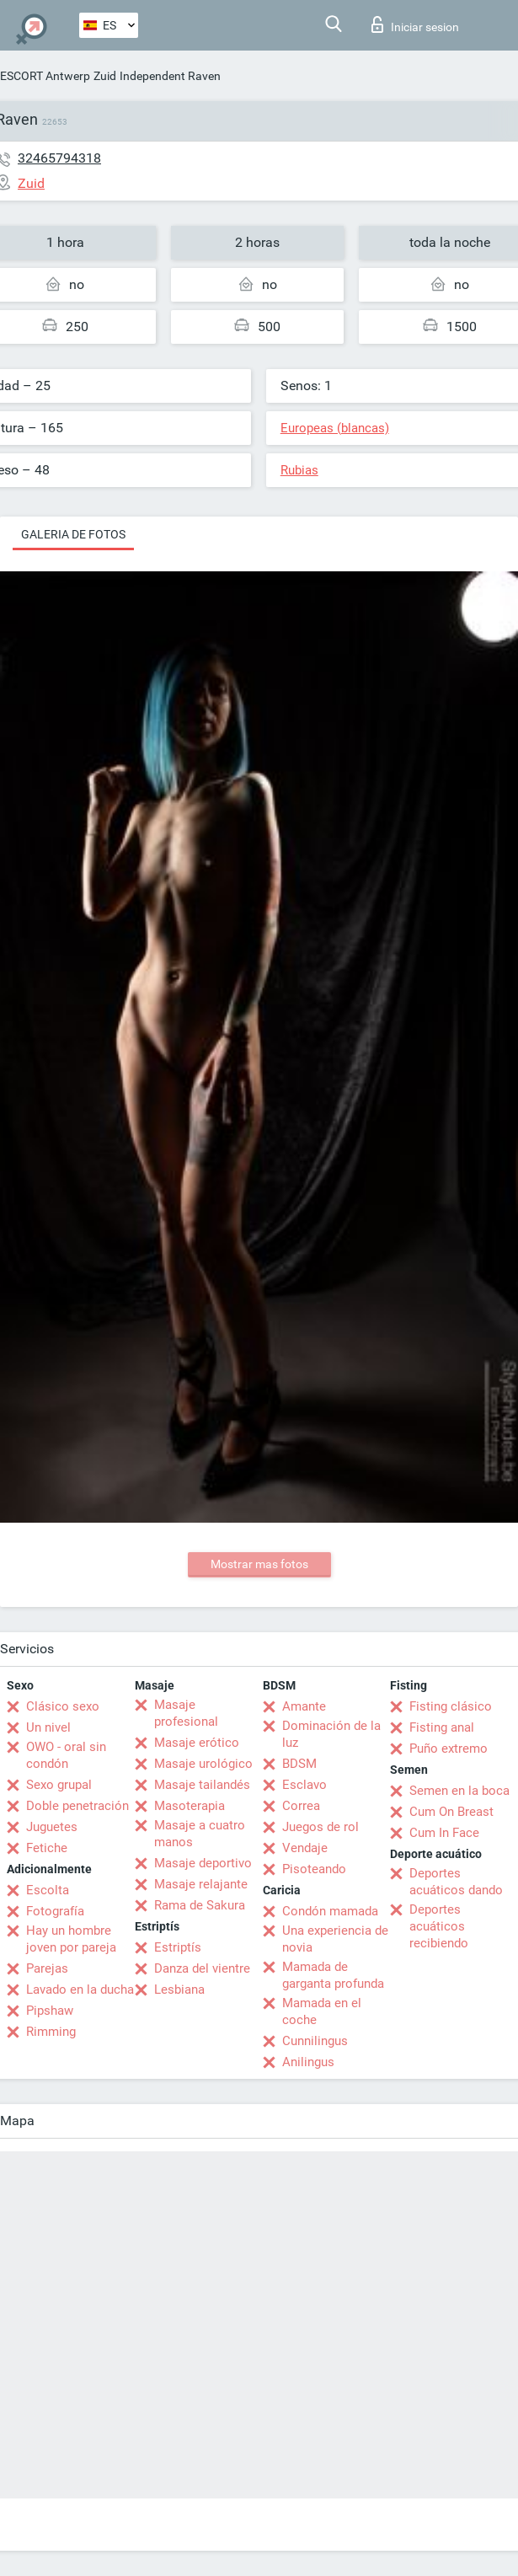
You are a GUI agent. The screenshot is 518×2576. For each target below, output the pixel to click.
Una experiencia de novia (335, 1939)
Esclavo (304, 1784)
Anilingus (308, 2062)
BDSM (299, 1763)
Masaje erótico (196, 1742)
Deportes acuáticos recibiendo (438, 1926)
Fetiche (46, 1848)
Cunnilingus (315, 2040)
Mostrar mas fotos (259, 1564)
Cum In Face (444, 1832)
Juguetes (51, 1826)
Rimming (51, 2031)
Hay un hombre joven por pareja (71, 1939)
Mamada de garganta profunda (333, 1975)
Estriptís (177, 1947)
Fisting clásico (450, 1706)
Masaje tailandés (202, 1784)
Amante (304, 1706)
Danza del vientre (202, 1968)
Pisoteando (314, 1869)
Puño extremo (448, 1748)
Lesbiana (179, 1989)
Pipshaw (49, 2010)
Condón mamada (330, 1911)
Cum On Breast (451, 1811)
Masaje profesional (186, 1713)
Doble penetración (77, 1805)
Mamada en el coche (321, 2011)
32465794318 (59, 158)
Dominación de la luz (331, 1734)
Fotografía (55, 1911)
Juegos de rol (320, 1826)
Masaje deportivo (203, 1863)
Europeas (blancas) (334, 428)
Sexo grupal (59, 1784)
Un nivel (48, 1727)
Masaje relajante (201, 1884)
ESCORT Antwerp (45, 76)
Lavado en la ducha (80, 1989)
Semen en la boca (459, 1790)
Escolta (47, 1890)
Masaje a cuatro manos (199, 1834)
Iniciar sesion (415, 24)
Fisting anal (441, 1727)
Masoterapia (189, 1805)
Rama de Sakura (199, 1905)
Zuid (104, 76)
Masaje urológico (203, 1763)
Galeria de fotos (73, 534)
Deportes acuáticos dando (456, 1882)
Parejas (47, 1968)
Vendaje (305, 1848)
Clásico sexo (62, 1706)
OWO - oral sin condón (66, 1755)
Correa (301, 1805)
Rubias (299, 470)
